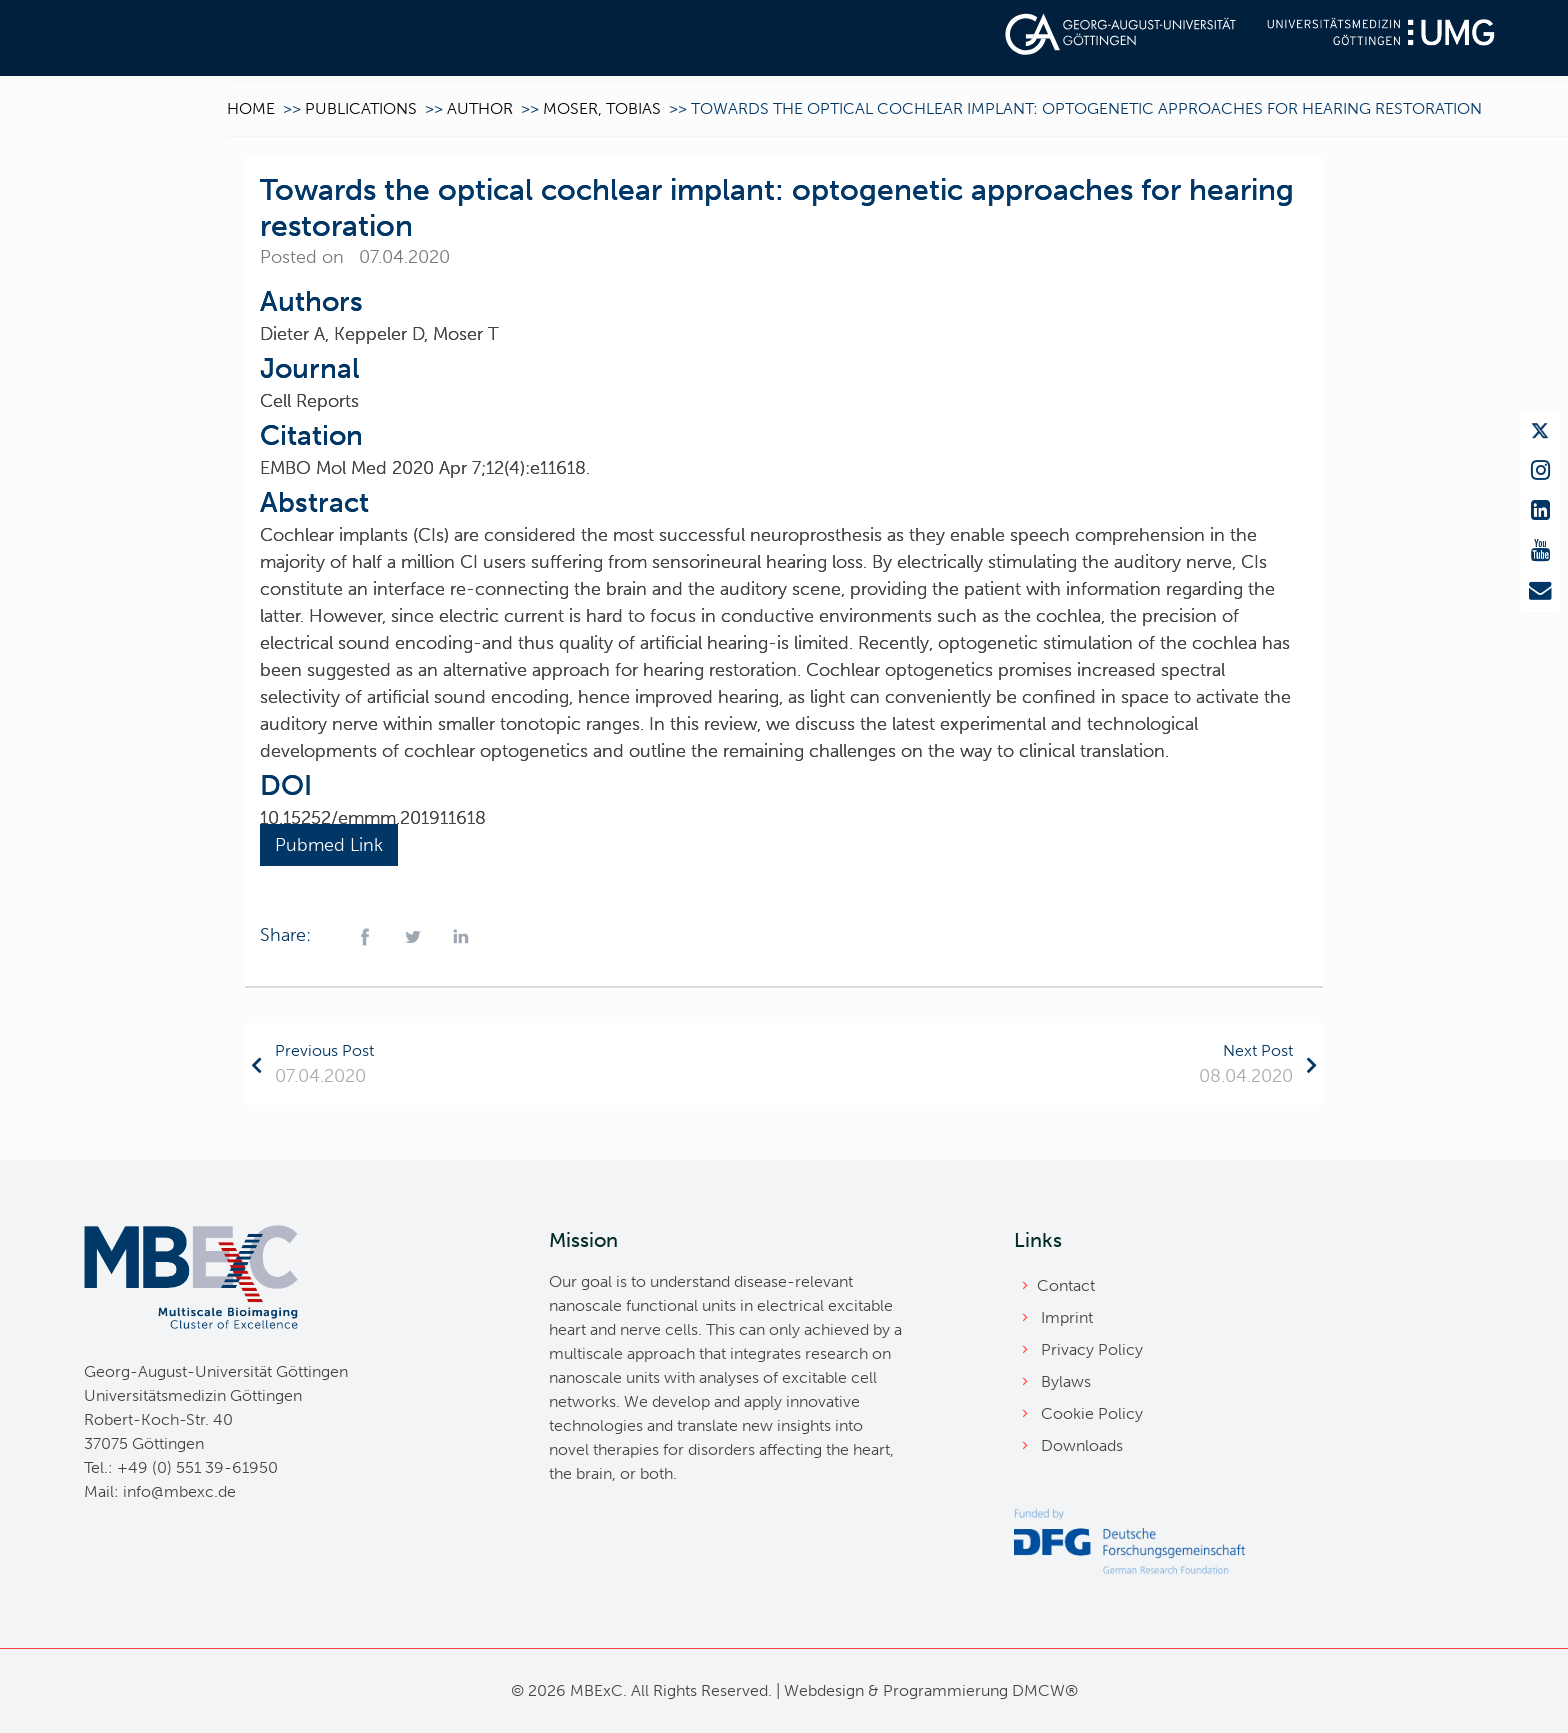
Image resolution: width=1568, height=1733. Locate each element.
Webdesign (824, 1690)
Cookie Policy (1092, 1413)
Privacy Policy (1092, 1349)
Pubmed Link (329, 845)
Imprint (1067, 1317)
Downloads (1082, 1445)
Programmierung (945, 1690)
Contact (1066, 1285)
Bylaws (1066, 1381)
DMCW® (1045, 1690)
